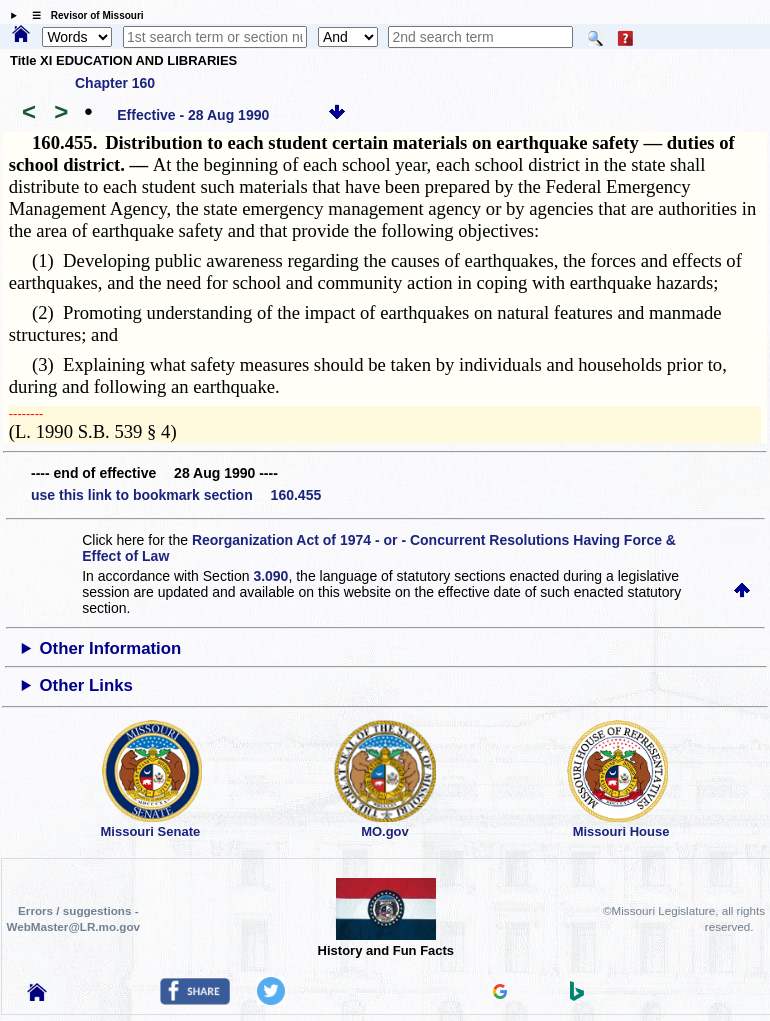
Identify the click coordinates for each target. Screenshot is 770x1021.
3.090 (270, 576)
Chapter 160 (115, 83)
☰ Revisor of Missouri (83, 15)
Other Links (86, 685)
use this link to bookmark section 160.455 (176, 495)
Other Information (111, 648)
